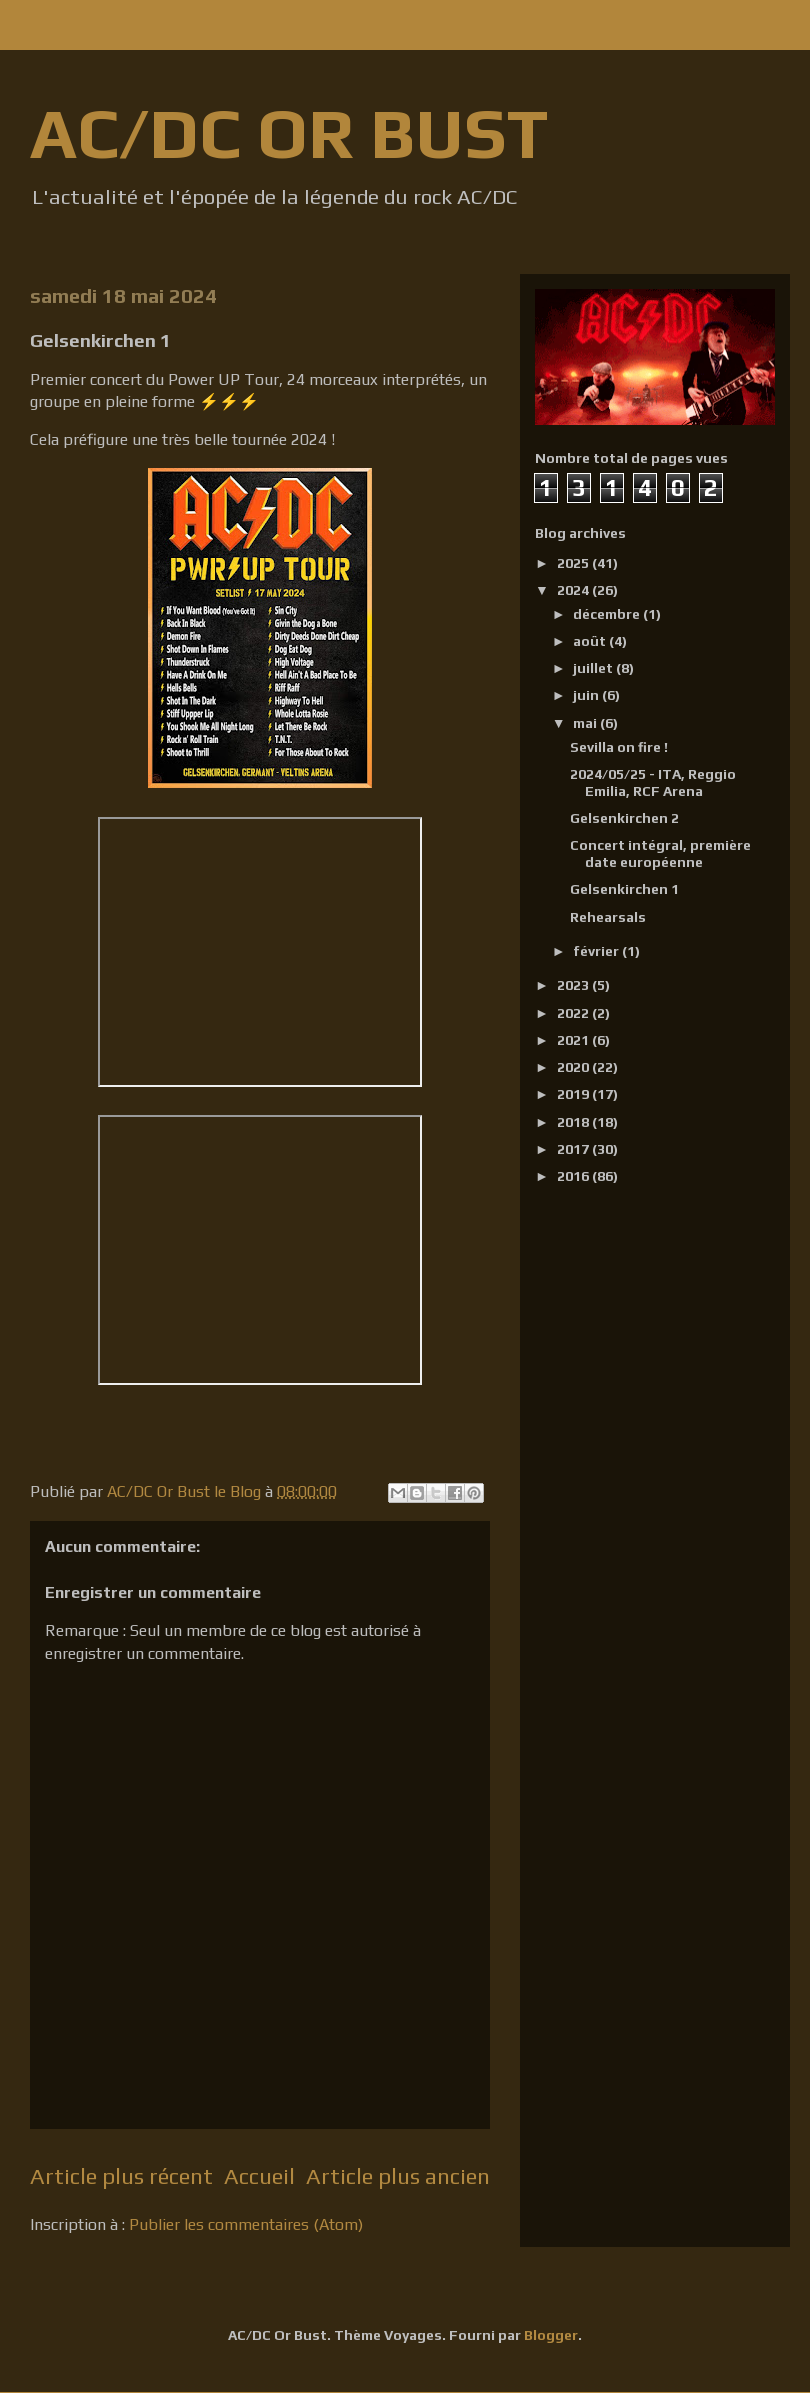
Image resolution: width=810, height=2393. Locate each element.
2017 (574, 1149)
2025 (574, 563)
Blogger (551, 2335)
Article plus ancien (398, 2176)
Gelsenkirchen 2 (624, 818)
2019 (574, 1094)
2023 (574, 985)
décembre (608, 614)
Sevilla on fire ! (619, 747)
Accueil (259, 2176)
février (597, 951)
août (591, 641)
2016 (574, 1176)
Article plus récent (121, 2176)
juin (587, 695)
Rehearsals (608, 917)
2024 (574, 590)
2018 (574, 1122)
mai (586, 723)
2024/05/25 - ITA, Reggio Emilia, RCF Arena (653, 782)
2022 (574, 1013)
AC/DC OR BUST (289, 132)
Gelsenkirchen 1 (624, 889)
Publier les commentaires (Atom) (246, 2224)
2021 (574, 1040)
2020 (574, 1067)
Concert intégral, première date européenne (660, 853)
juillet (594, 668)
